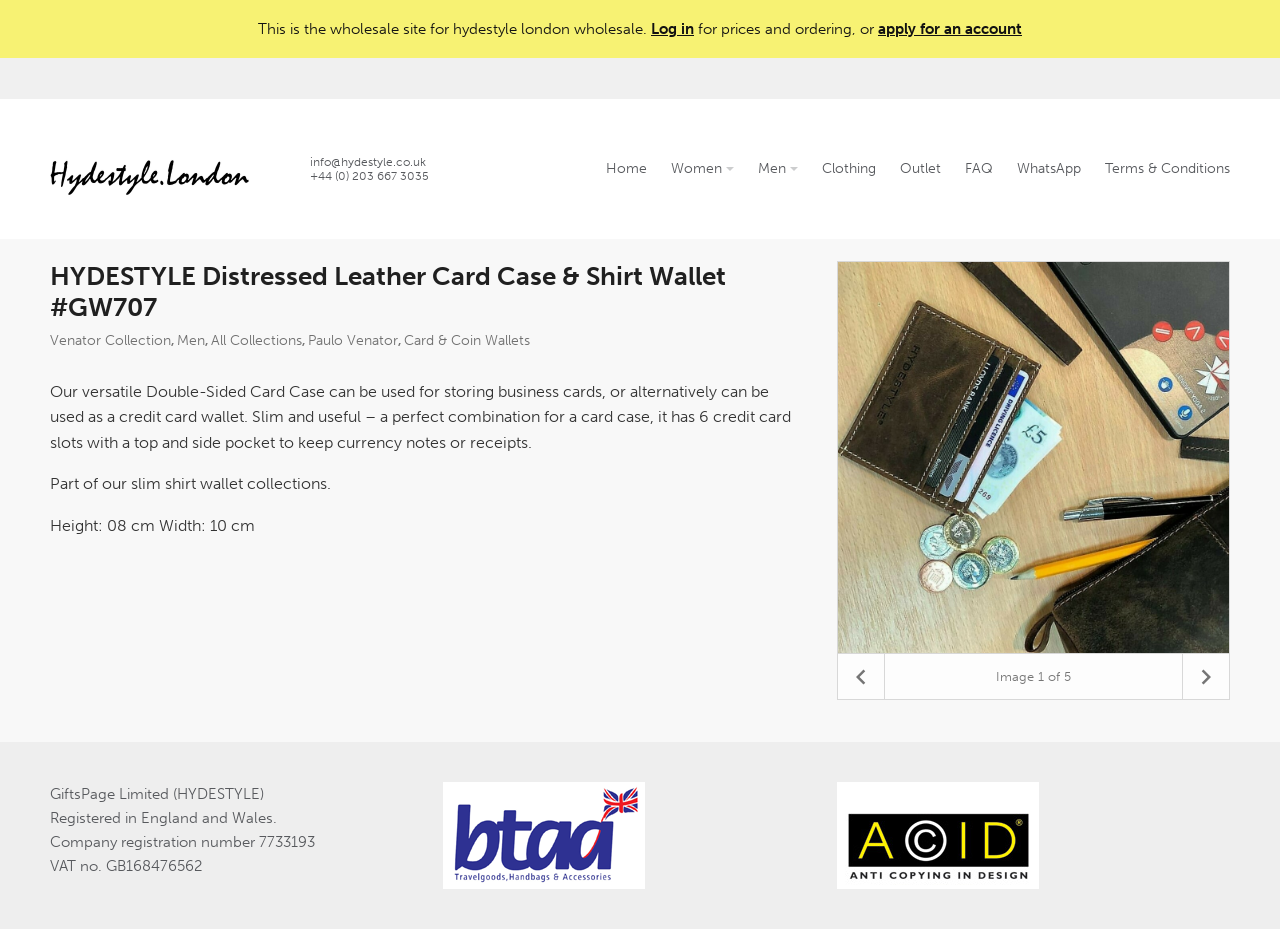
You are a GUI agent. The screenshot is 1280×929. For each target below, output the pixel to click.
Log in (672, 29)
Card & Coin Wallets (467, 340)
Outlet (920, 168)
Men (778, 168)
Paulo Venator (353, 340)
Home (626, 168)
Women (702, 168)
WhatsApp (1049, 168)
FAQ (979, 168)
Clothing (849, 168)
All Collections (256, 340)
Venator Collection (110, 340)
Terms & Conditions (1167, 168)
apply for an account (950, 29)
